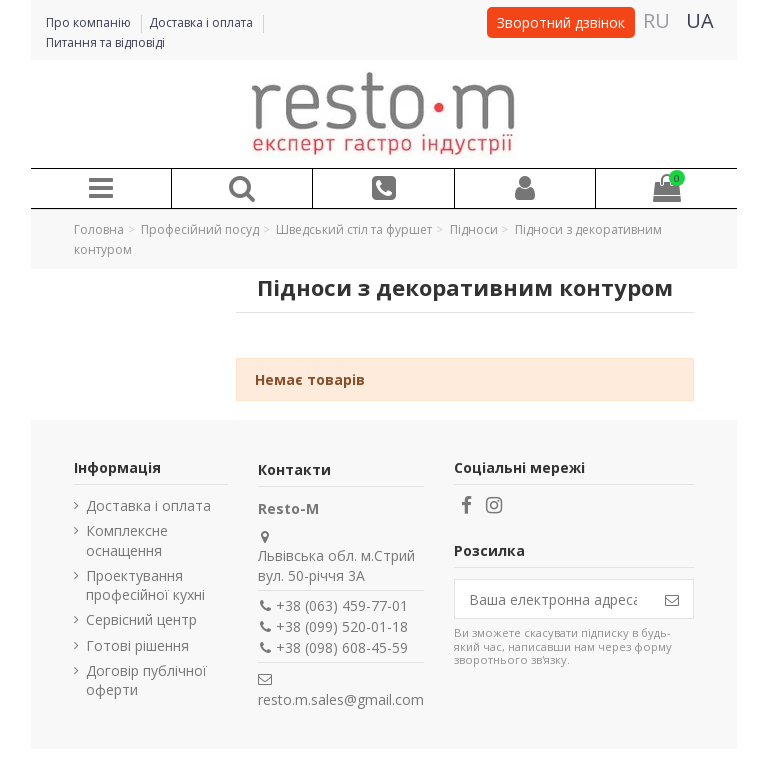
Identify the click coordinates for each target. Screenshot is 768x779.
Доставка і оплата (202, 22)
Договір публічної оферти (146, 680)
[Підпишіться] (672, 599)
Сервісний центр (141, 619)
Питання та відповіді (105, 42)
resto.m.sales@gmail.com (341, 699)
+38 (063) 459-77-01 (342, 605)
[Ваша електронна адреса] (553, 599)
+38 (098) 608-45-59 (342, 647)
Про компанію (90, 22)
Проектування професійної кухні (145, 585)
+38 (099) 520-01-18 (342, 626)
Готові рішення (137, 645)
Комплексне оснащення (127, 540)
